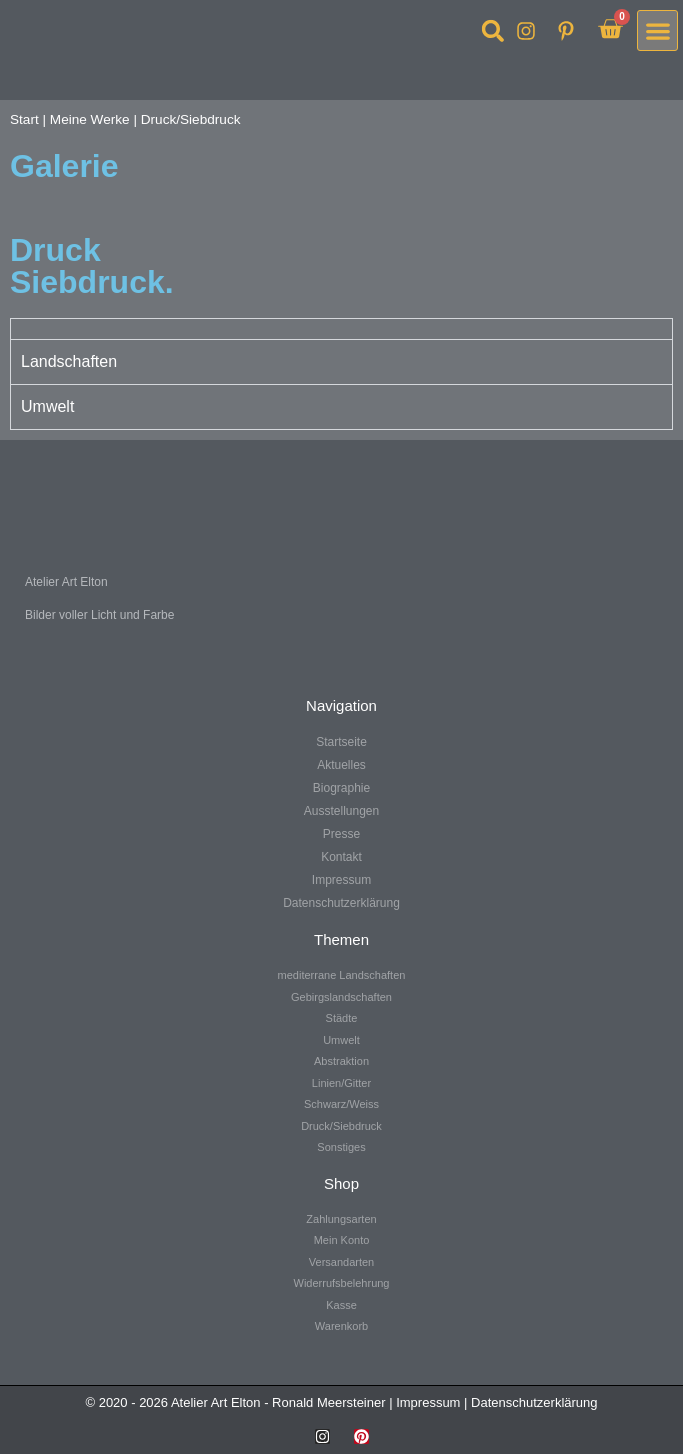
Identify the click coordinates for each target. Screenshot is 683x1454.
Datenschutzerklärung (534, 1402)
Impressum (428, 1402)
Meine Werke (90, 119)
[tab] (341, 328)
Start (24, 119)
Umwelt (47, 406)
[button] (493, 31)
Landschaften (69, 361)
